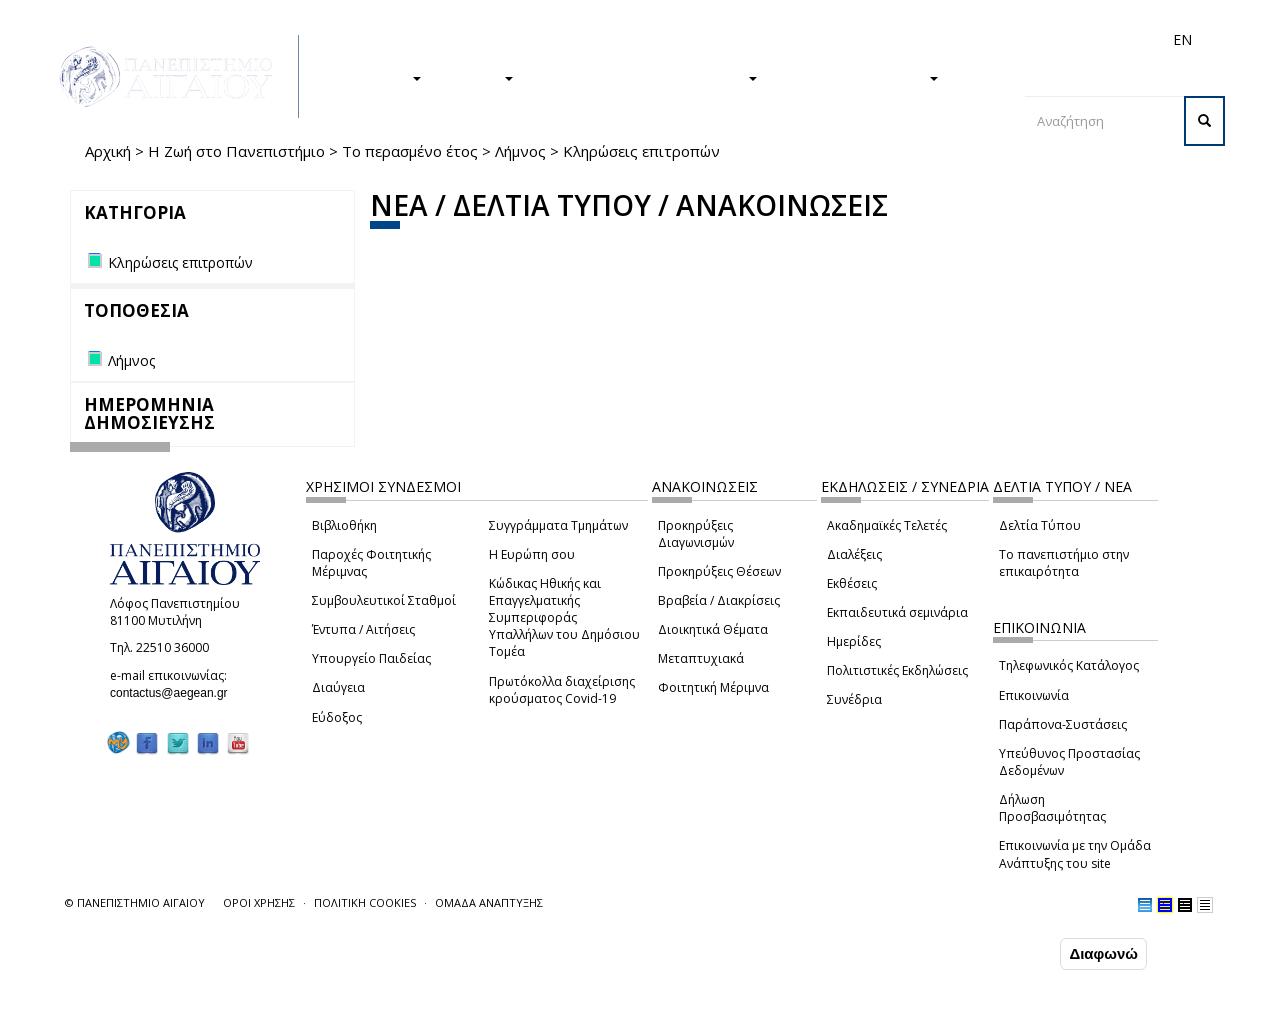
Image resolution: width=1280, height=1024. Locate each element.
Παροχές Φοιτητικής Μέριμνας (371, 563)
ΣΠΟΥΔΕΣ (378, 77)
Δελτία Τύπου (1040, 525)
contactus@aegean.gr (175, 693)
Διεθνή (901, 39)
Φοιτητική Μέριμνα (713, 687)
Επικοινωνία (1034, 695)
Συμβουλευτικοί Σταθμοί (384, 600)
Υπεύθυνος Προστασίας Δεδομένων (1069, 762)
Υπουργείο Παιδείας (371, 658)
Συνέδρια (854, 699)
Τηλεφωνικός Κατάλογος (1069, 665)
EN (1182, 39)
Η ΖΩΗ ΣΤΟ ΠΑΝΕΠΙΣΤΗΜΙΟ (645, 77)
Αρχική (108, 151)
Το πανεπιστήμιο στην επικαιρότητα (1064, 563)
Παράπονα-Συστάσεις (1063, 724)
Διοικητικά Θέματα (713, 629)
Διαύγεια (338, 687)
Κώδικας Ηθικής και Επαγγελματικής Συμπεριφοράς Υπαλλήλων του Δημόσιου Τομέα (564, 618)
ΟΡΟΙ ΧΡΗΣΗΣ (259, 902)
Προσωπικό (969, 39)
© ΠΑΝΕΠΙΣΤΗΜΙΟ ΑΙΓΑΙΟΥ (135, 902)
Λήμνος (520, 151)
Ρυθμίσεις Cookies (199, 1007)
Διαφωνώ (1103, 954)
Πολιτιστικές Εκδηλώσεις (897, 670)
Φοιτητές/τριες (729, 39)
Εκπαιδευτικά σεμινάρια (897, 612)
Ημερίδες (854, 641)
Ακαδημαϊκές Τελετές (887, 525)
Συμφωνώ (1013, 954)
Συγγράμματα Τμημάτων (558, 525)
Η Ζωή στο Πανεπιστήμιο (236, 151)
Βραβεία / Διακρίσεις (719, 600)
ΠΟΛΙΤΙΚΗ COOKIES (365, 902)
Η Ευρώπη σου (532, 554)
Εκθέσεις (852, 583)
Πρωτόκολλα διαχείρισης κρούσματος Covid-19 (562, 690)
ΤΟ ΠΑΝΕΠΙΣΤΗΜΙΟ (858, 77)
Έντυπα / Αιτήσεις (363, 629)
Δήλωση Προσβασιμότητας (1052, 808)
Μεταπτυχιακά (701, 658)
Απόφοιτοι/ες (827, 39)
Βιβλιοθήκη (344, 525)
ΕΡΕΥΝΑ (477, 77)
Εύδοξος (337, 717)
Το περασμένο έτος (410, 151)
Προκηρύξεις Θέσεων (719, 571)
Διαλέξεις (854, 554)
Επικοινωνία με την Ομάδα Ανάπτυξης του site (1075, 854)
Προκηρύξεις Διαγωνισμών (696, 534)
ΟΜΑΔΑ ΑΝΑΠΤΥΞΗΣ (489, 902)
